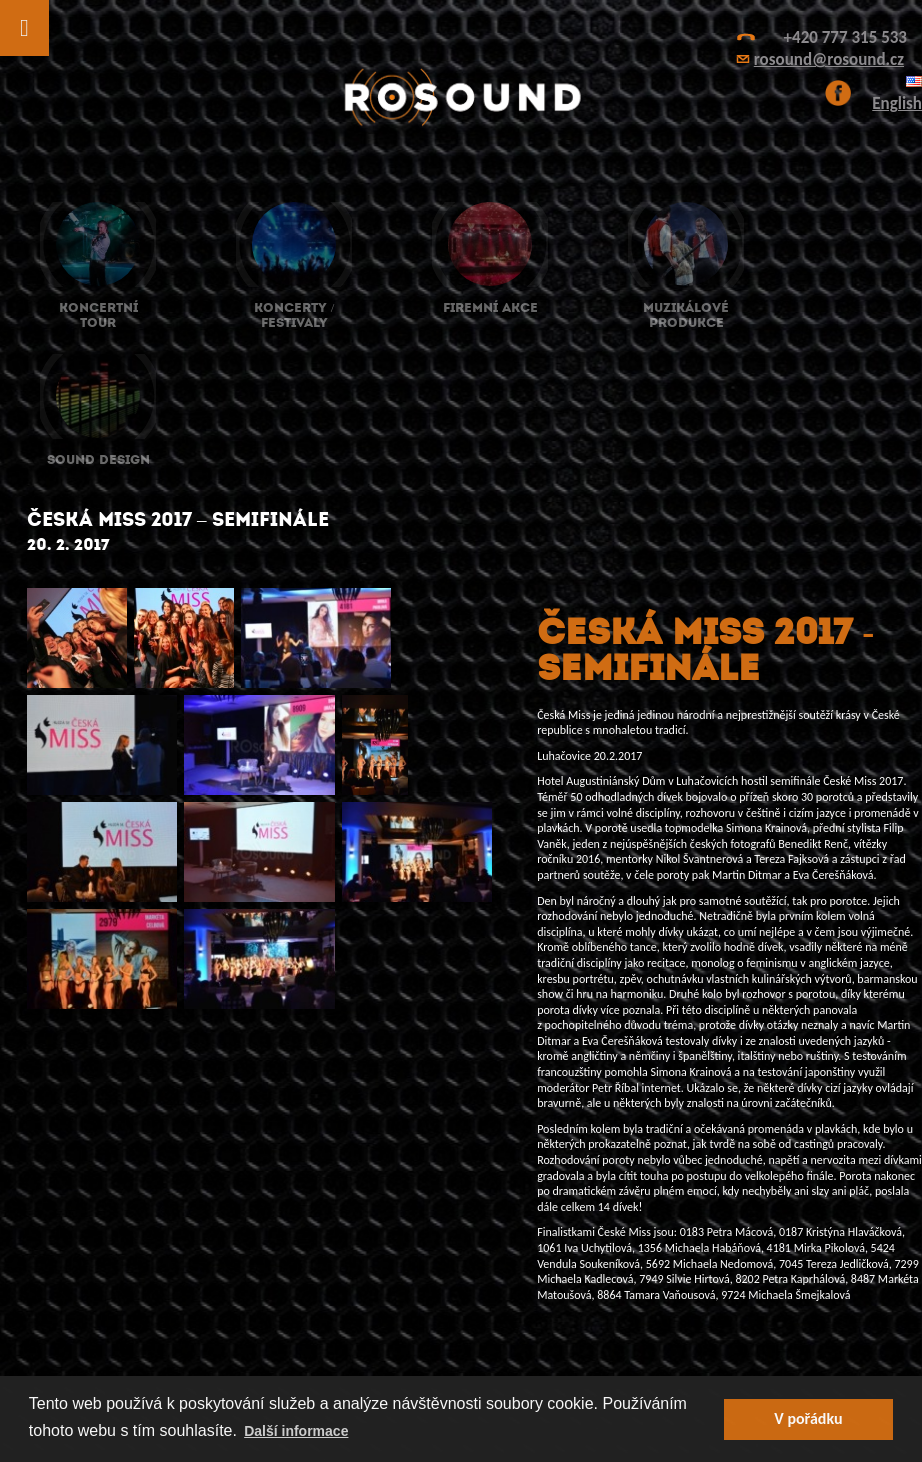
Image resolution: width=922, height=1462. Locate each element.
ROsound (461, 97)
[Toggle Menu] (24, 28)
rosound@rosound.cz (829, 59)
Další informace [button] (296, 1431)
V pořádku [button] (808, 1418)
